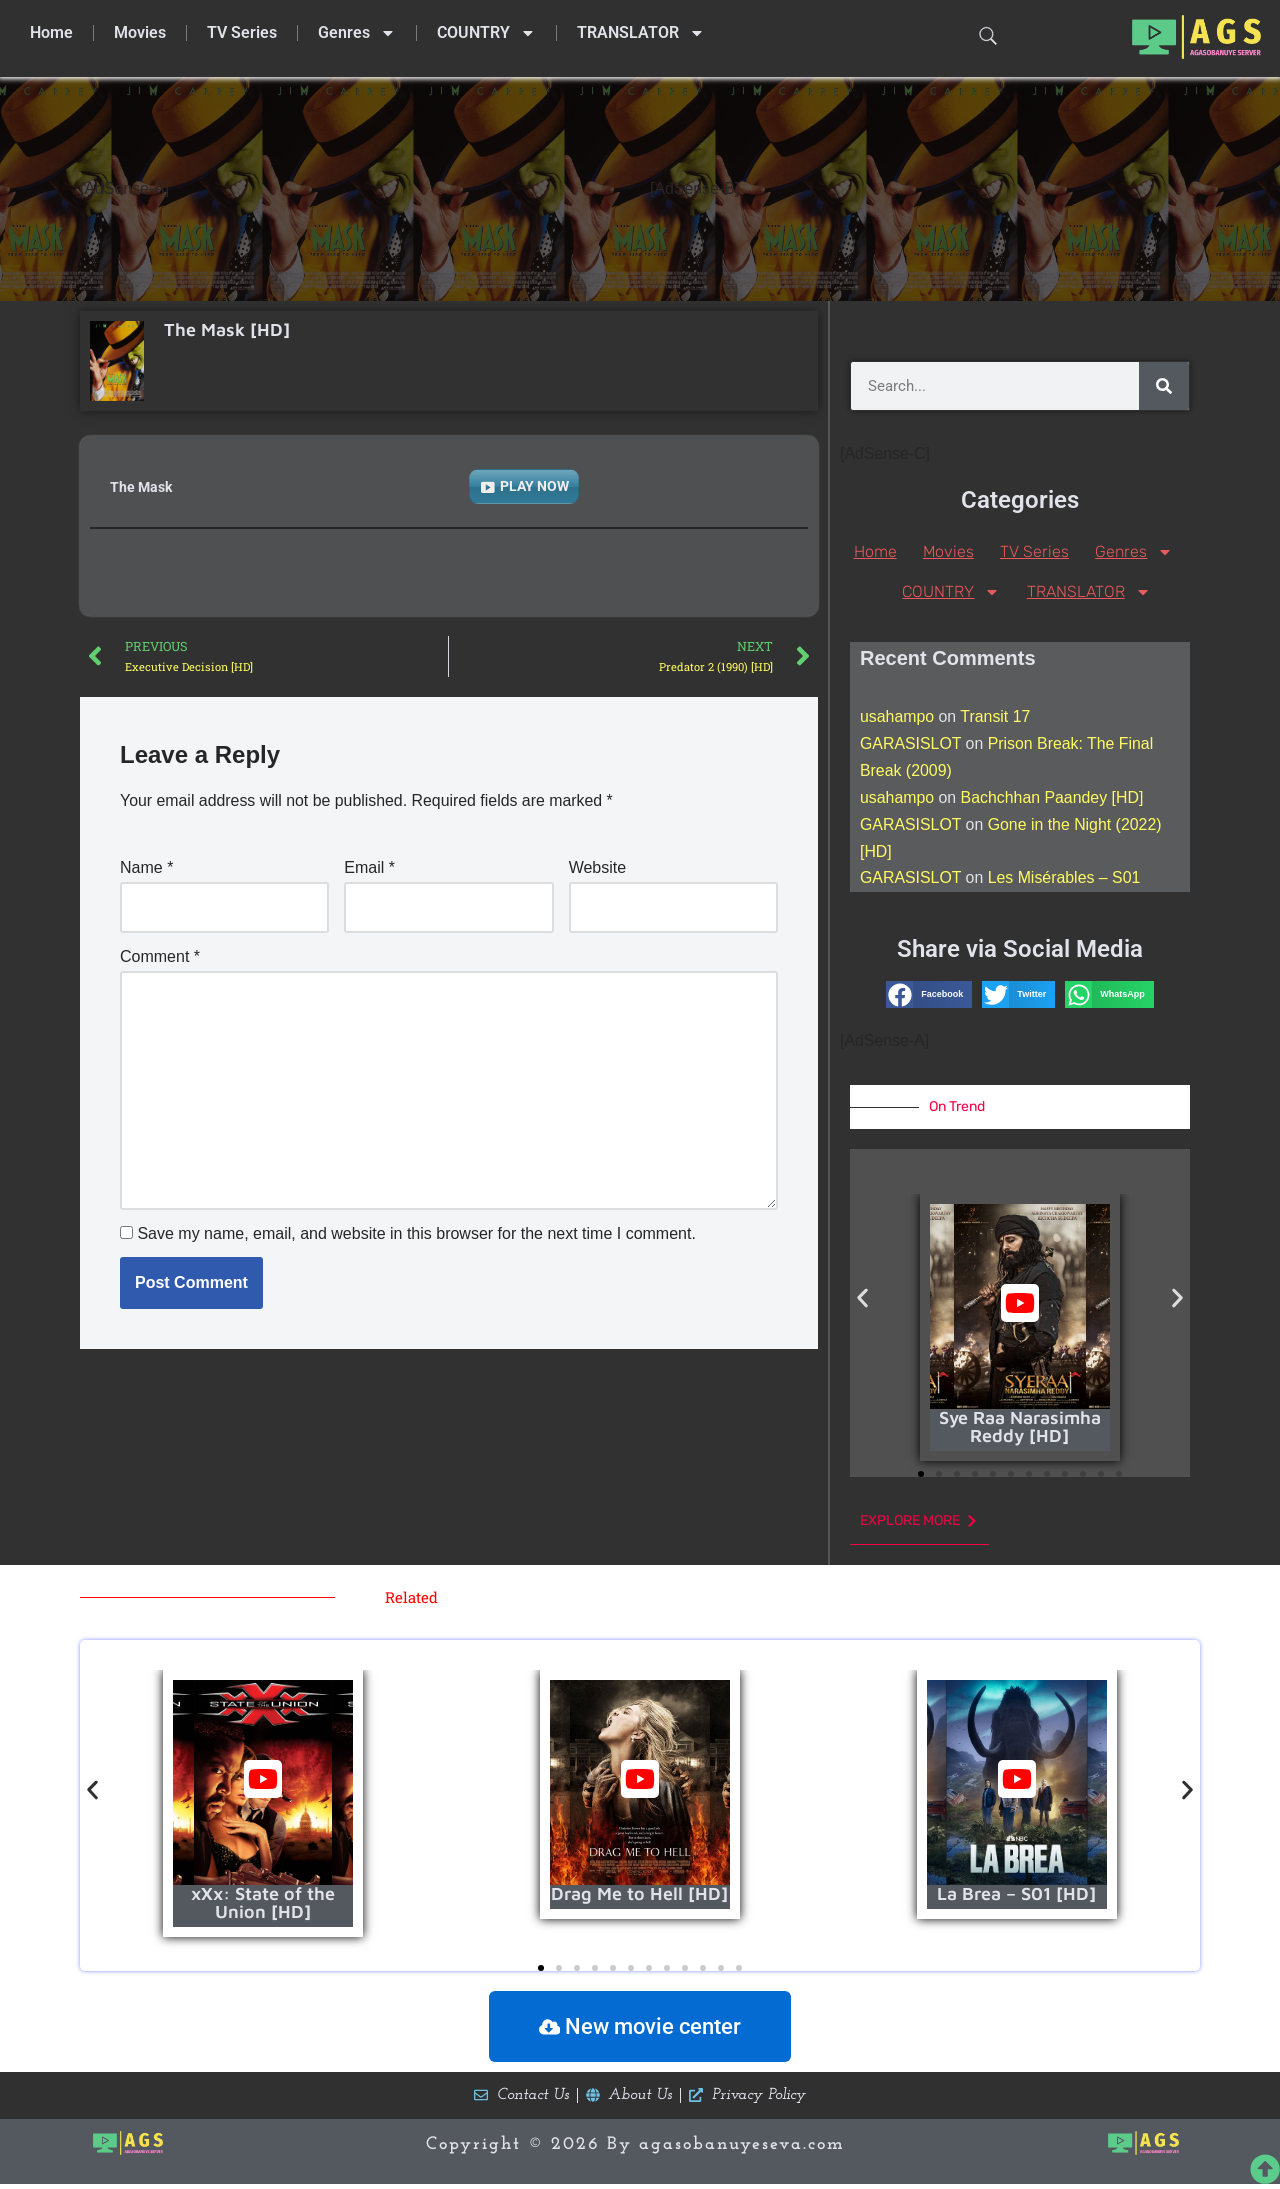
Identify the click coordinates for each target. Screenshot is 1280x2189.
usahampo (897, 717)
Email (369, 868)
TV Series (242, 32)
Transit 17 (996, 717)
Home (51, 32)
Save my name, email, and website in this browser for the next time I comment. (416, 1235)
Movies (140, 32)
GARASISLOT (911, 744)
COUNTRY (486, 33)
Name (146, 868)
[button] (929, 996)
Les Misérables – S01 (1066, 880)
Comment (160, 956)
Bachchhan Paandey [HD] (1053, 799)
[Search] (1164, 386)
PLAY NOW (534, 486)
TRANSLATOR (641, 33)
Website (598, 868)
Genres (357, 33)
